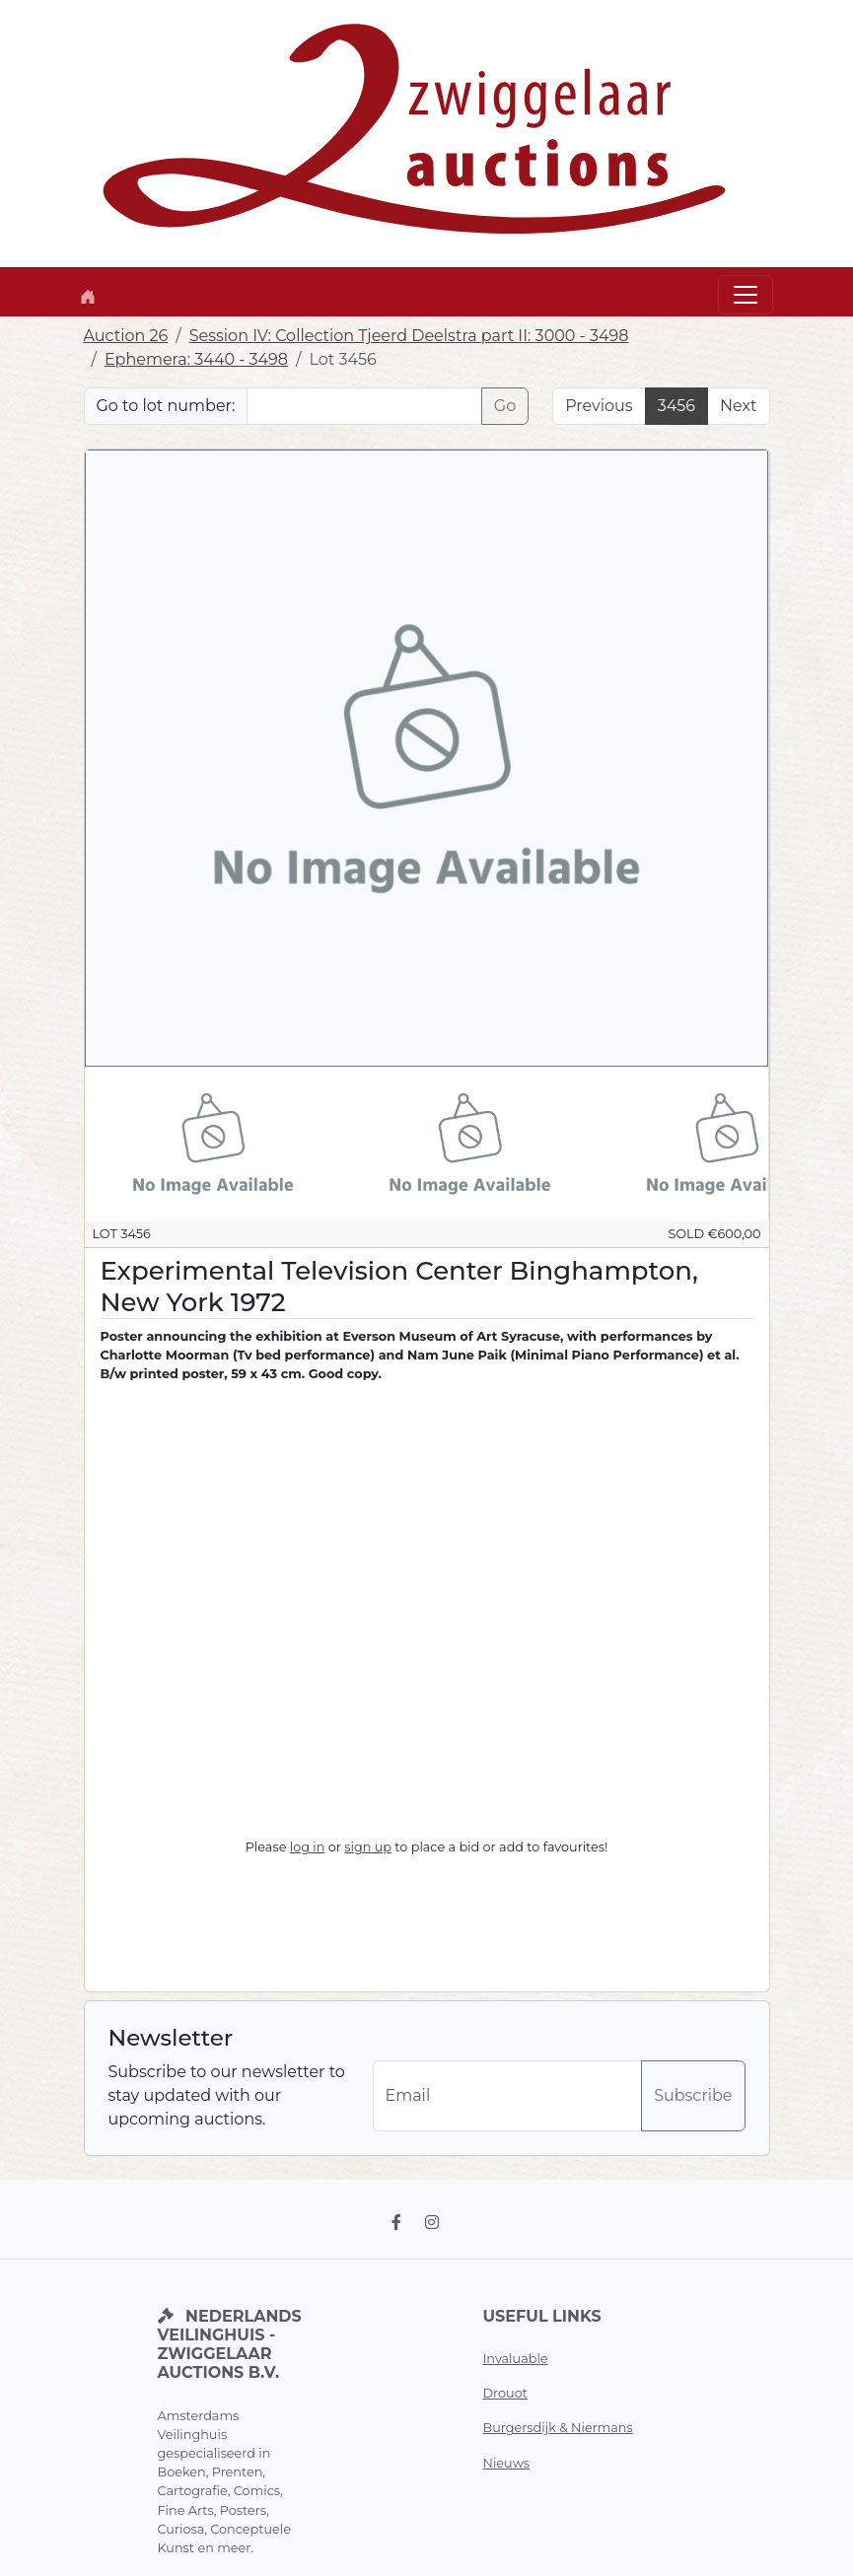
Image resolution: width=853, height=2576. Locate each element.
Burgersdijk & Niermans (558, 2427)
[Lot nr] (364, 406)
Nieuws (507, 2463)
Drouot (505, 2393)
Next (738, 405)
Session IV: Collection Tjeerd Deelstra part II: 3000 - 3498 (409, 335)
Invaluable (515, 2358)
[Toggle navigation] (745, 294)
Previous (598, 405)
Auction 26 (126, 335)
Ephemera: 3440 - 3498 (196, 359)
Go (505, 405)
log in (307, 1847)
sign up (367, 1847)
